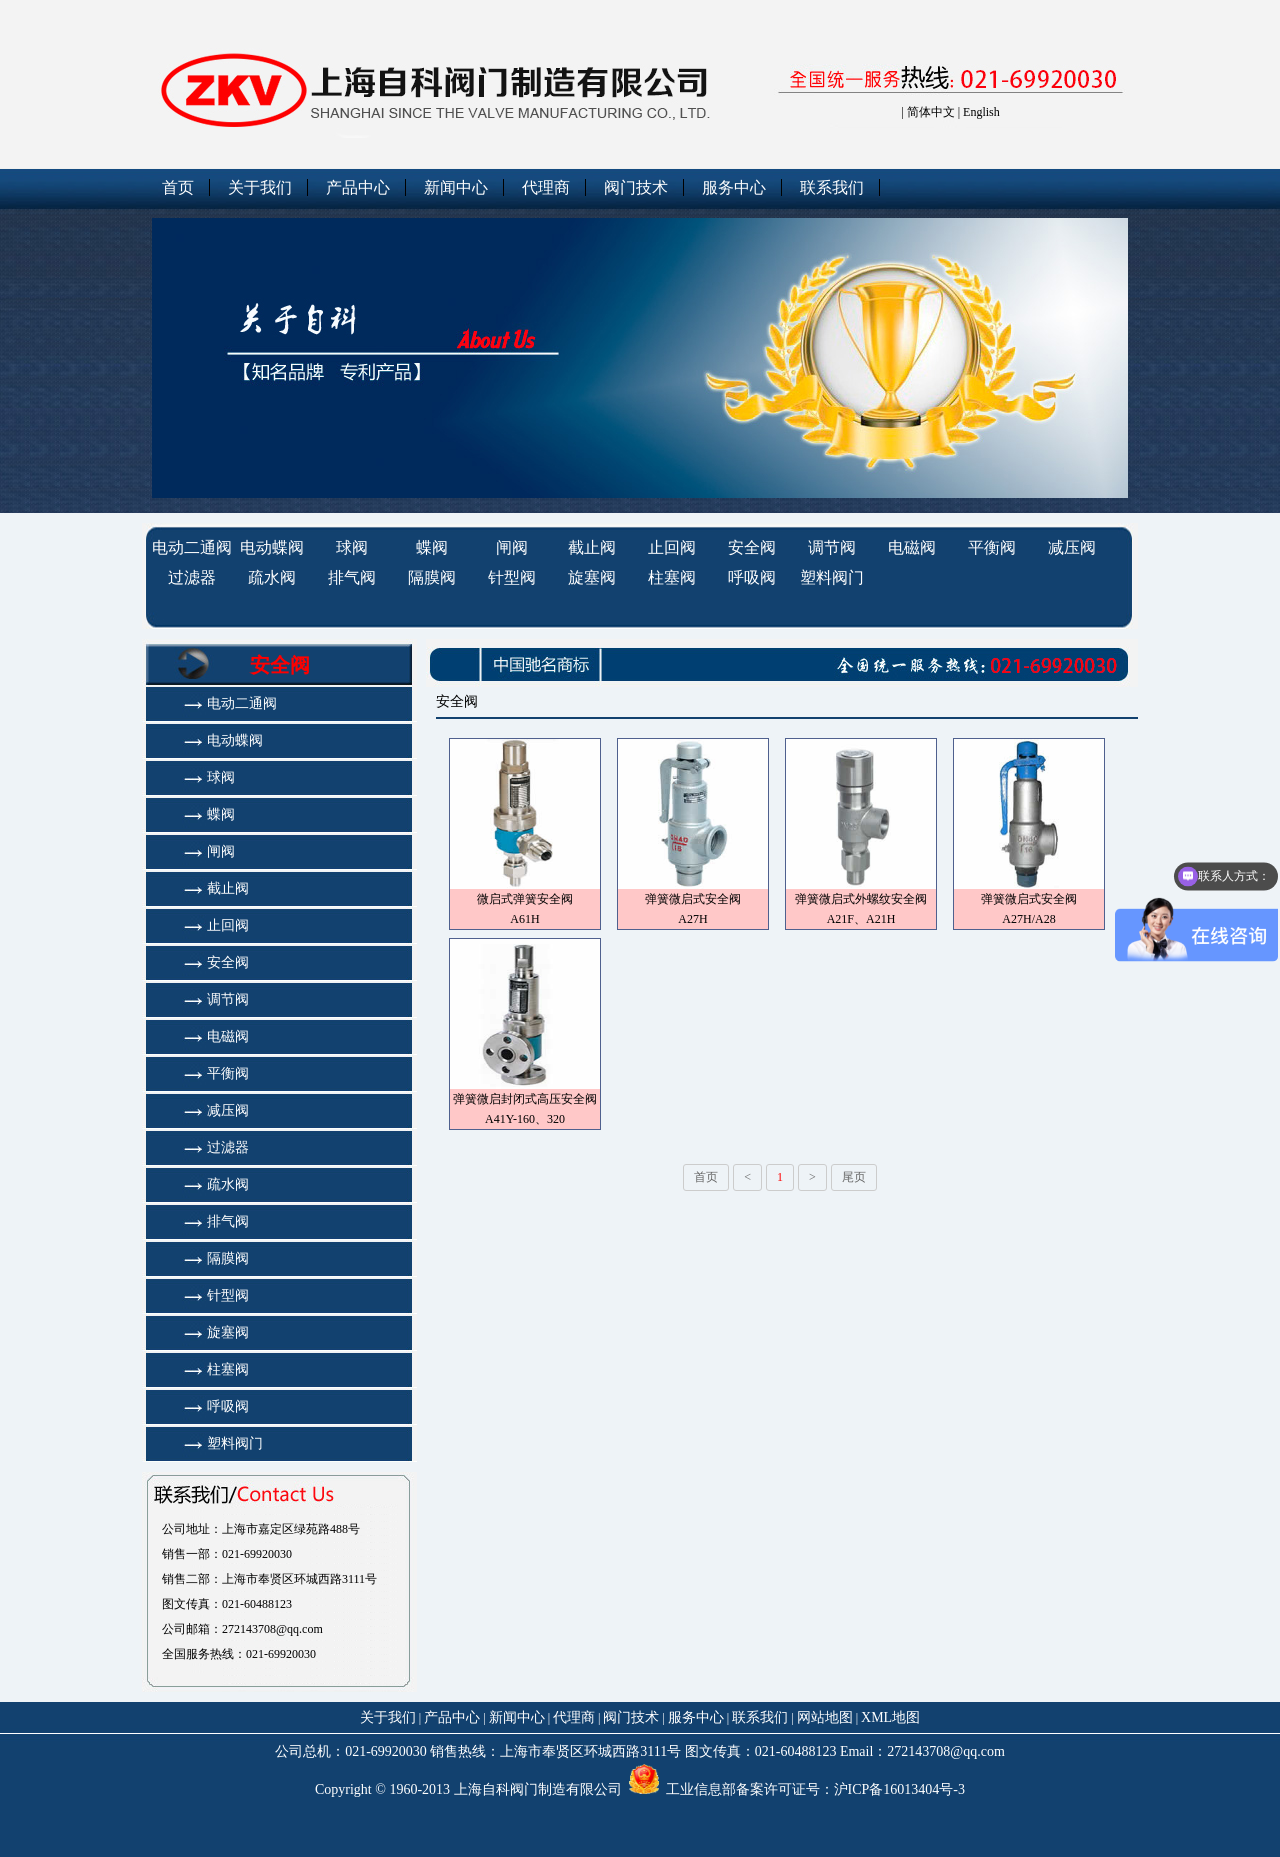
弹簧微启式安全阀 (693, 899)
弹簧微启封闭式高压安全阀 (525, 1099)
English (981, 112)
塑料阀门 (832, 577)
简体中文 (931, 112)
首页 (178, 187)
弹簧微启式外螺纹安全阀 (861, 899)
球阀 (352, 547)
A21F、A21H (861, 919)
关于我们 (260, 187)
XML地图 (890, 1717)
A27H (692, 919)
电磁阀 (912, 547)
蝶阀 (432, 547)
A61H (524, 919)
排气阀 (352, 577)
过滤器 (192, 577)
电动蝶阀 (272, 547)
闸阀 (512, 547)
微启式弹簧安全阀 (525, 899)
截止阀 (592, 547)
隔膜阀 (432, 577)
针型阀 (512, 577)
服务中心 (734, 187)
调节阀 (832, 547)
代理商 (546, 187)
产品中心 (358, 187)
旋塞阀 (592, 577)
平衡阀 (992, 547)
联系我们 (832, 187)
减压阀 (1072, 547)
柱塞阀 (672, 577)
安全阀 (752, 547)
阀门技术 (636, 187)
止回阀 (672, 547)
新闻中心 (456, 187)
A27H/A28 (1028, 919)
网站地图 (825, 1717)
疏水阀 (272, 577)
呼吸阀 (752, 577)
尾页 (854, 1177)
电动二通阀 (192, 547)
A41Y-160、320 (525, 1119)
